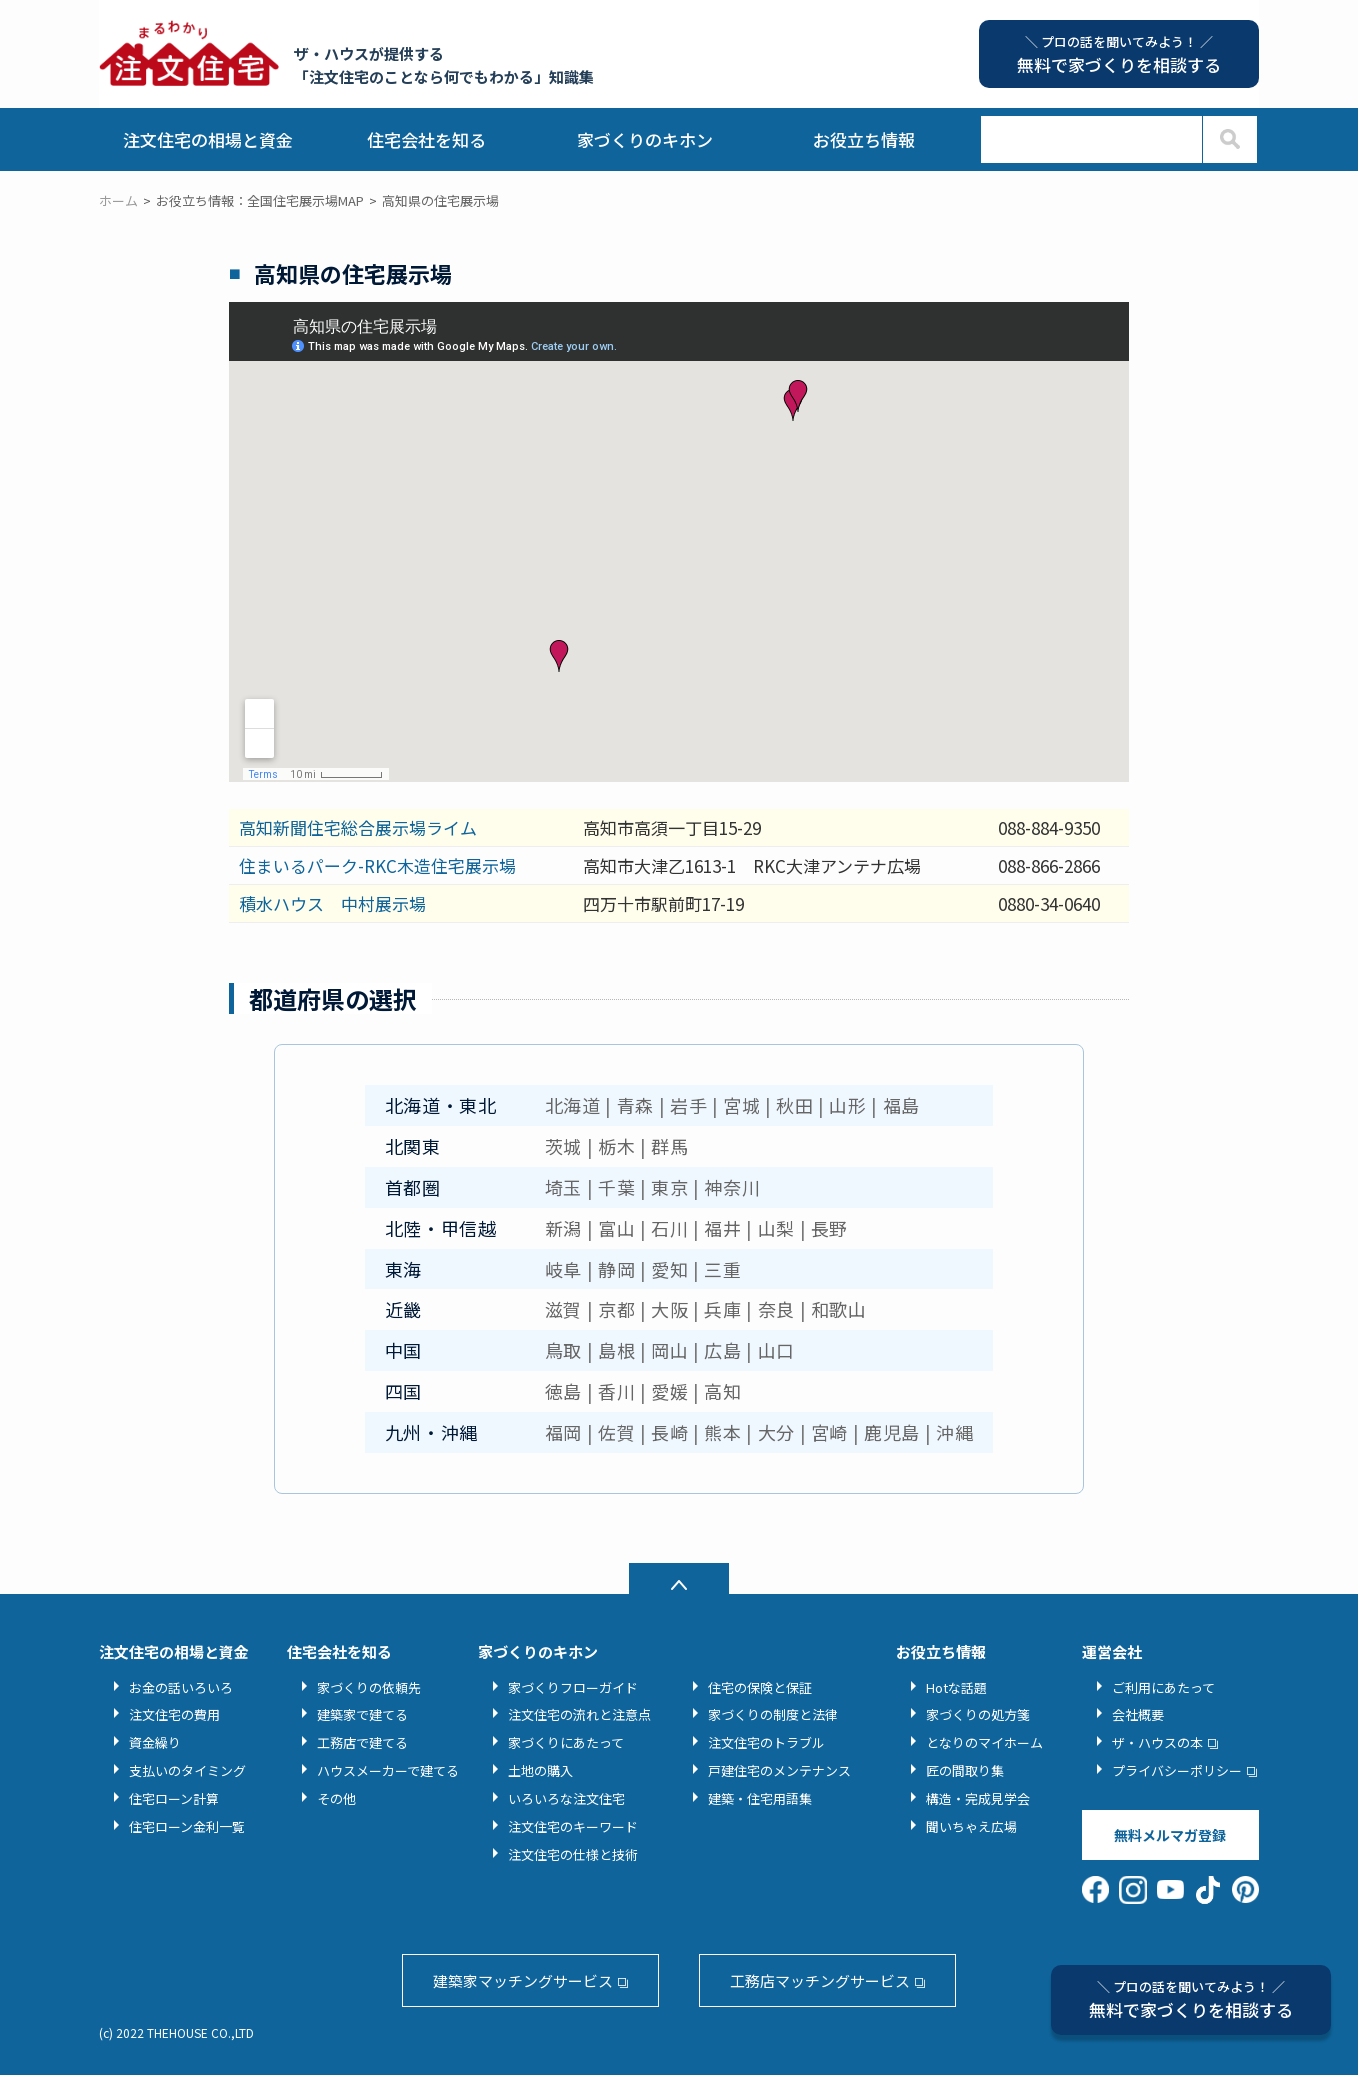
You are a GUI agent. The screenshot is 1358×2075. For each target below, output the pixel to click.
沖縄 (954, 1432)
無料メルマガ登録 (1170, 1835)
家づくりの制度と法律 (773, 1714)
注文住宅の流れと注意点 (579, 1714)
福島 (901, 1105)
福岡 (563, 1432)
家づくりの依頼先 (369, 1687)
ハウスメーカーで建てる (388, 1770)
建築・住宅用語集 (760, 1798)
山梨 (776, 1228)
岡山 (669, 1350)
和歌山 (839, 1309)
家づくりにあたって (566, 1742)
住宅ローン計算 (174, 1798)
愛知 (669, 1269)
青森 (635, 1105)
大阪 (669, 1309)
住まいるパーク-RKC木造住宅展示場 (377, 865)
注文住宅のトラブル (766, 1742)
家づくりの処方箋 (978, 1714)
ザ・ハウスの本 (1157, 1742)
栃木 (616, 1146)
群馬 (669, 1146)
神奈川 (732, 1187)
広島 (722, 1350)
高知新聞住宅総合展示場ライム (358, 827)
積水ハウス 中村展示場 (332, 903)
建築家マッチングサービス (523, 1980)
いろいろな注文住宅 (566, 1798)
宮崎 (829, 1432)
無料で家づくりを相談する (1191, 1999)
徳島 (563, 1391)
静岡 (616, 1269)
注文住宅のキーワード (573, 1826)
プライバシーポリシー (1177, 1770)
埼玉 (563, 1187)
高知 (722, 1391)
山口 (776, 1350)
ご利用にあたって (1163, 1687)
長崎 (669, 1432)
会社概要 (1138, 1714)
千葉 (616, 1187)
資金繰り (155, 1742)
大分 (776, 1432)
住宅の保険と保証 (760, 1687)
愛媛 (669, 1391)
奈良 (776, 1309)
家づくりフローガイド (573, 1687)
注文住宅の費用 (174, 1714)
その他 (336, 1798)
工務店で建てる (362, 1742)
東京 (669, 1187)
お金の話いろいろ (181, 1687)
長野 (829, 1228)
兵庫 (722, 1309)
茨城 (563, 1146)
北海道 (573, 1105)
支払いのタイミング (187, 1770)
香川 (616, 1391)
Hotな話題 (956, 1687)
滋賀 (563, 1309)
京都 (616, 1309)
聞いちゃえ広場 (971, 1826)
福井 (722, 1228)
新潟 (563, 1228)
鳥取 (563, 1350)
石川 (669, 1228)
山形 (847, 1105)
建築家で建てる (362, 1714)
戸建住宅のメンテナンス (779, 1770)
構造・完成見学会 (978, 1798)
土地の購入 (540, 1770)
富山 (616, 1228)
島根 (616, 1350)
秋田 (794, 1105)
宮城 (741, 1105)
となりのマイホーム (984, 1742)
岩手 (688, 1105)
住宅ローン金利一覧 (187, 1826)
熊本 (722, 1432)
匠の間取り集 (965, 1770)
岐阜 (563, 1269)
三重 (722, 1269)
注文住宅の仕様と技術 (573, 1854)
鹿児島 (892, 1432)
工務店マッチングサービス (820, 1980)
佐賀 (616, 1432)
